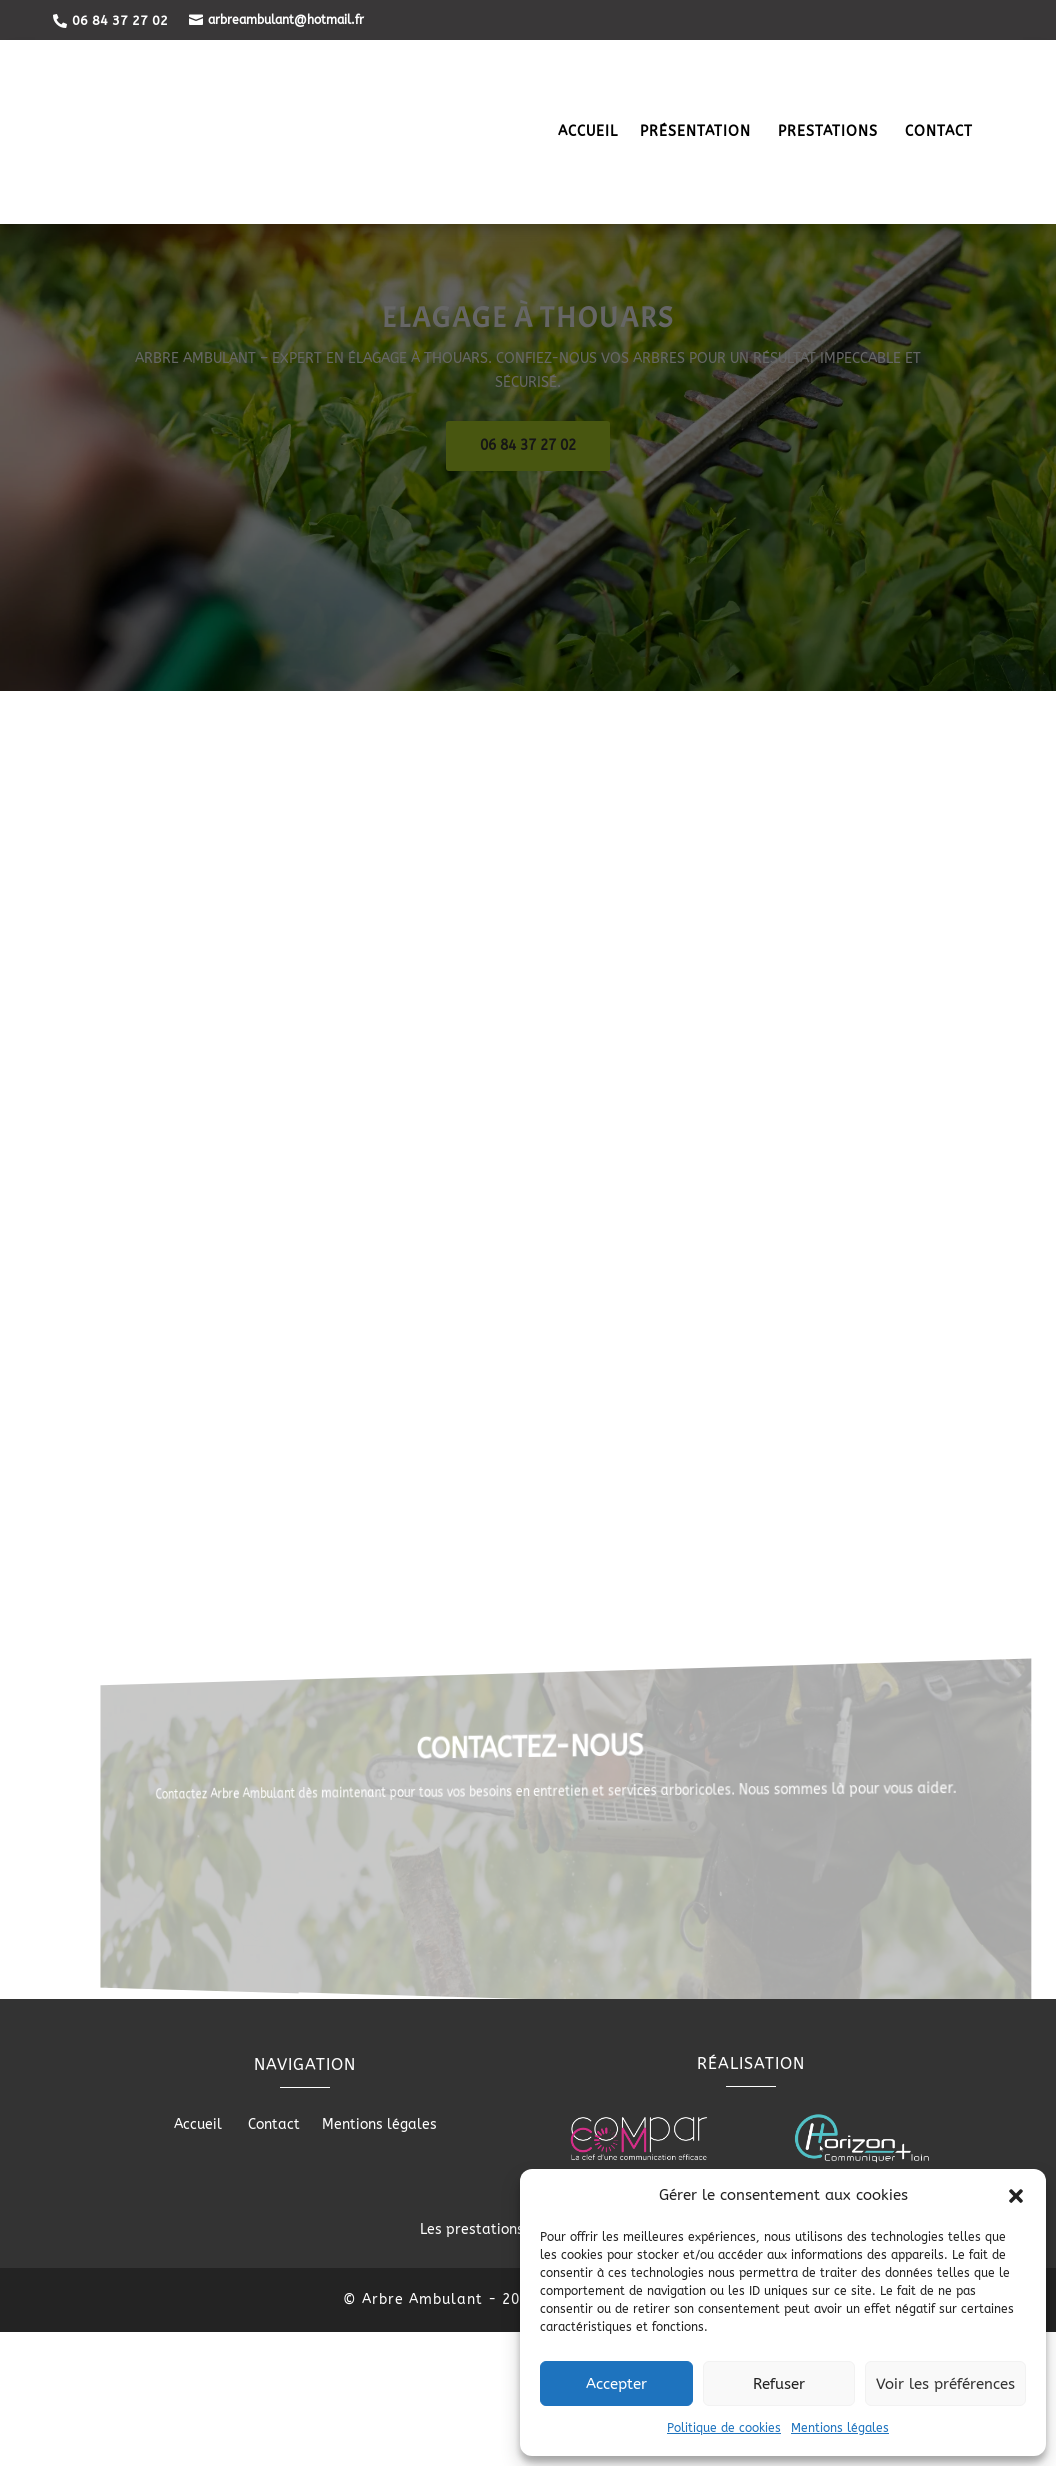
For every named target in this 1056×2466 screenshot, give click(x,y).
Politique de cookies (724, 2428)
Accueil (588, 132)
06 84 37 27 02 (528, 572)
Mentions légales (840, 2428)
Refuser (779, 2384)
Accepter (616, 2384)
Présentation (698, 132)
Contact (939, 132)
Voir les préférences (945, 2384)
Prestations (830, 132)
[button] (1016, 2196)
